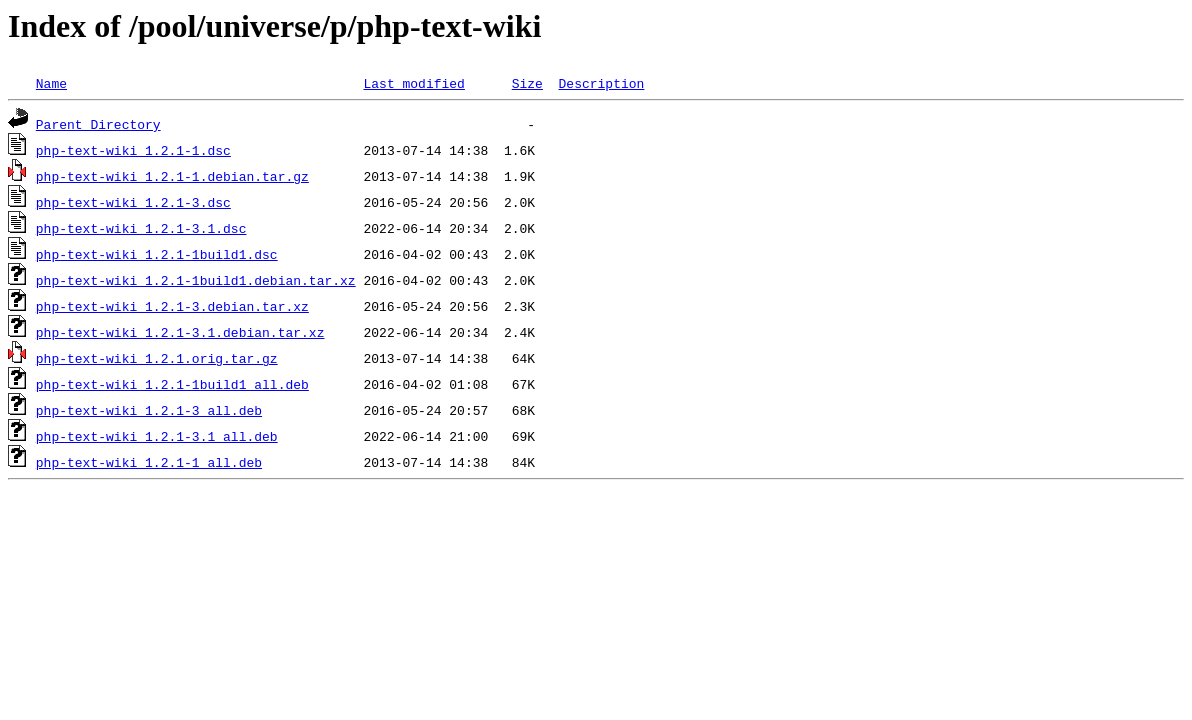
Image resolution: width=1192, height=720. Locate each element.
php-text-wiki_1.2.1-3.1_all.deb (157, 436)
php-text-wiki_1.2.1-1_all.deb (149, 462)
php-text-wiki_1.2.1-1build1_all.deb (172, 384)
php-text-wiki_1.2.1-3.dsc (133, 202)
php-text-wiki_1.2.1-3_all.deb (149, 410)
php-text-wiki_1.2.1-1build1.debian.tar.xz (196, 280)
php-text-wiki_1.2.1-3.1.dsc (141, 228)
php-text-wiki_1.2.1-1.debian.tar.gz (172, 176)
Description (601, 83)
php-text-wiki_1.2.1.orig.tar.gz (157, 358)
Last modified (413, 83)
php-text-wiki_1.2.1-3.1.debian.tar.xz (180, 332)
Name (51, 83)
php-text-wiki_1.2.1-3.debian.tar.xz (172, 306)
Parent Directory (98, 124)
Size (527, 83)
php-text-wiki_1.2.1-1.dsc (133, 150)
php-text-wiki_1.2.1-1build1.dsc (157, 254)
